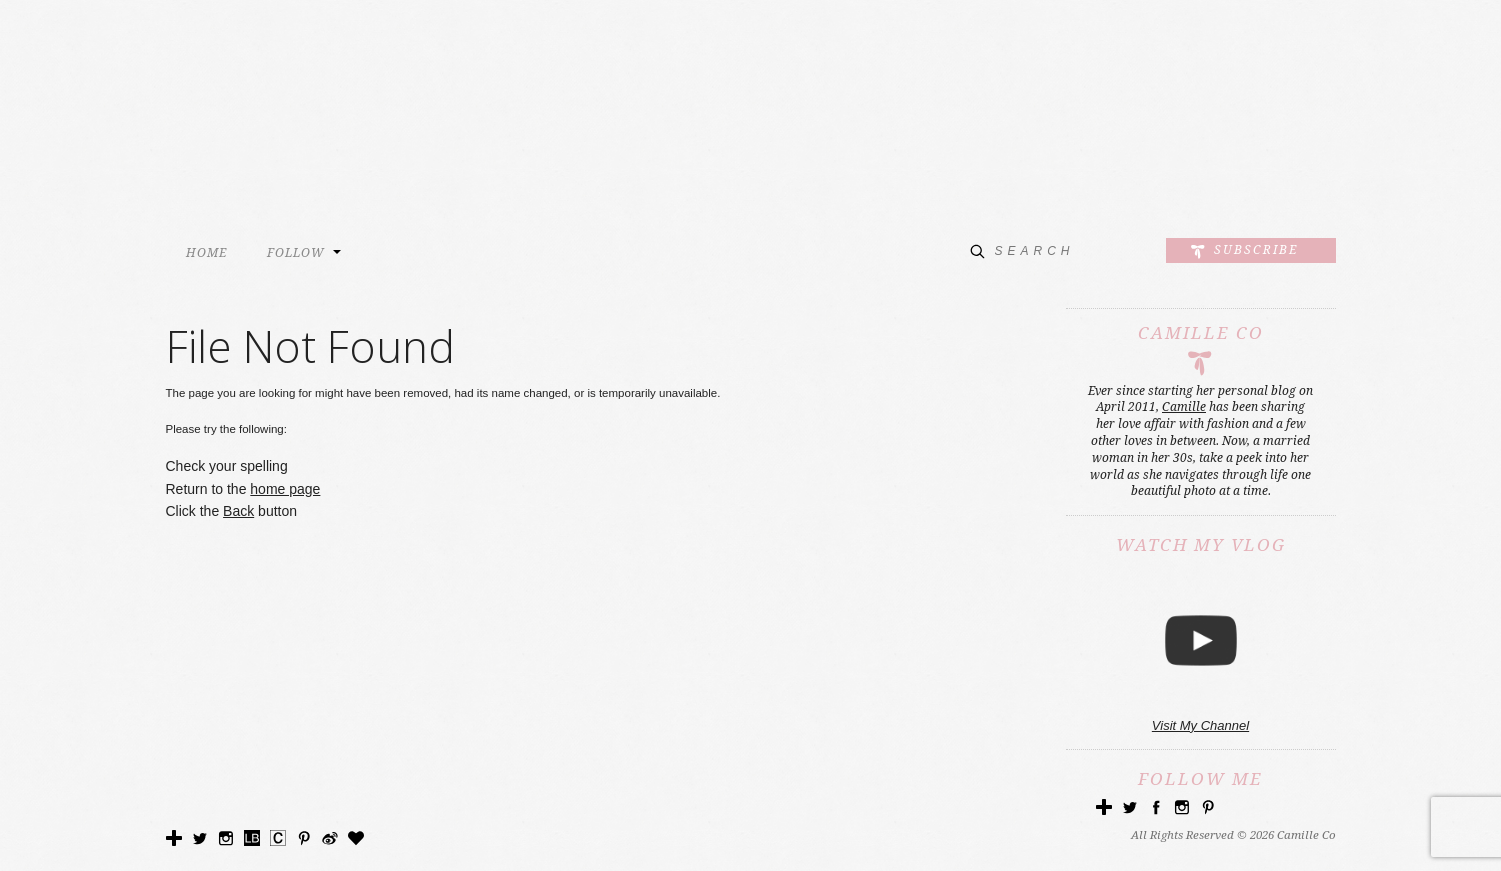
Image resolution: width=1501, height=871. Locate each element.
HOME (206, 253)
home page (285, 489)
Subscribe (1256, 250)
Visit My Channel (1200, 725)
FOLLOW (296, 253)
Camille (1184, 407)
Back (238, 511)
